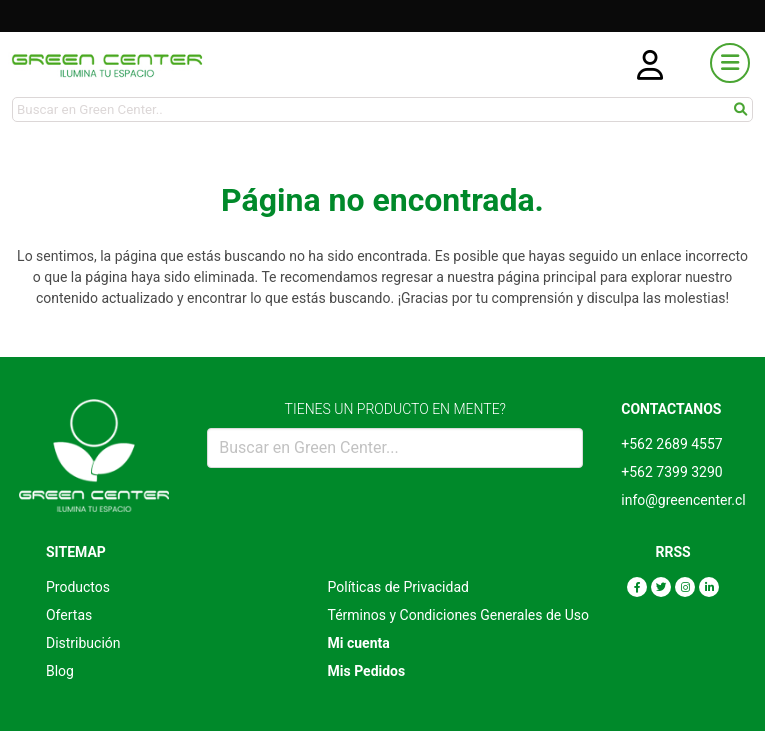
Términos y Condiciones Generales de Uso (459, 615)
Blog (60, 671)
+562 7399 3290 (671, 472)
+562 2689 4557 (671, 444)
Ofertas (69, 615)
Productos (78, 587)
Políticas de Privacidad (398, 587)
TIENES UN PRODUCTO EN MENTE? (395, 409)
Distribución (83, 643)
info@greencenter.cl (683, 500)
